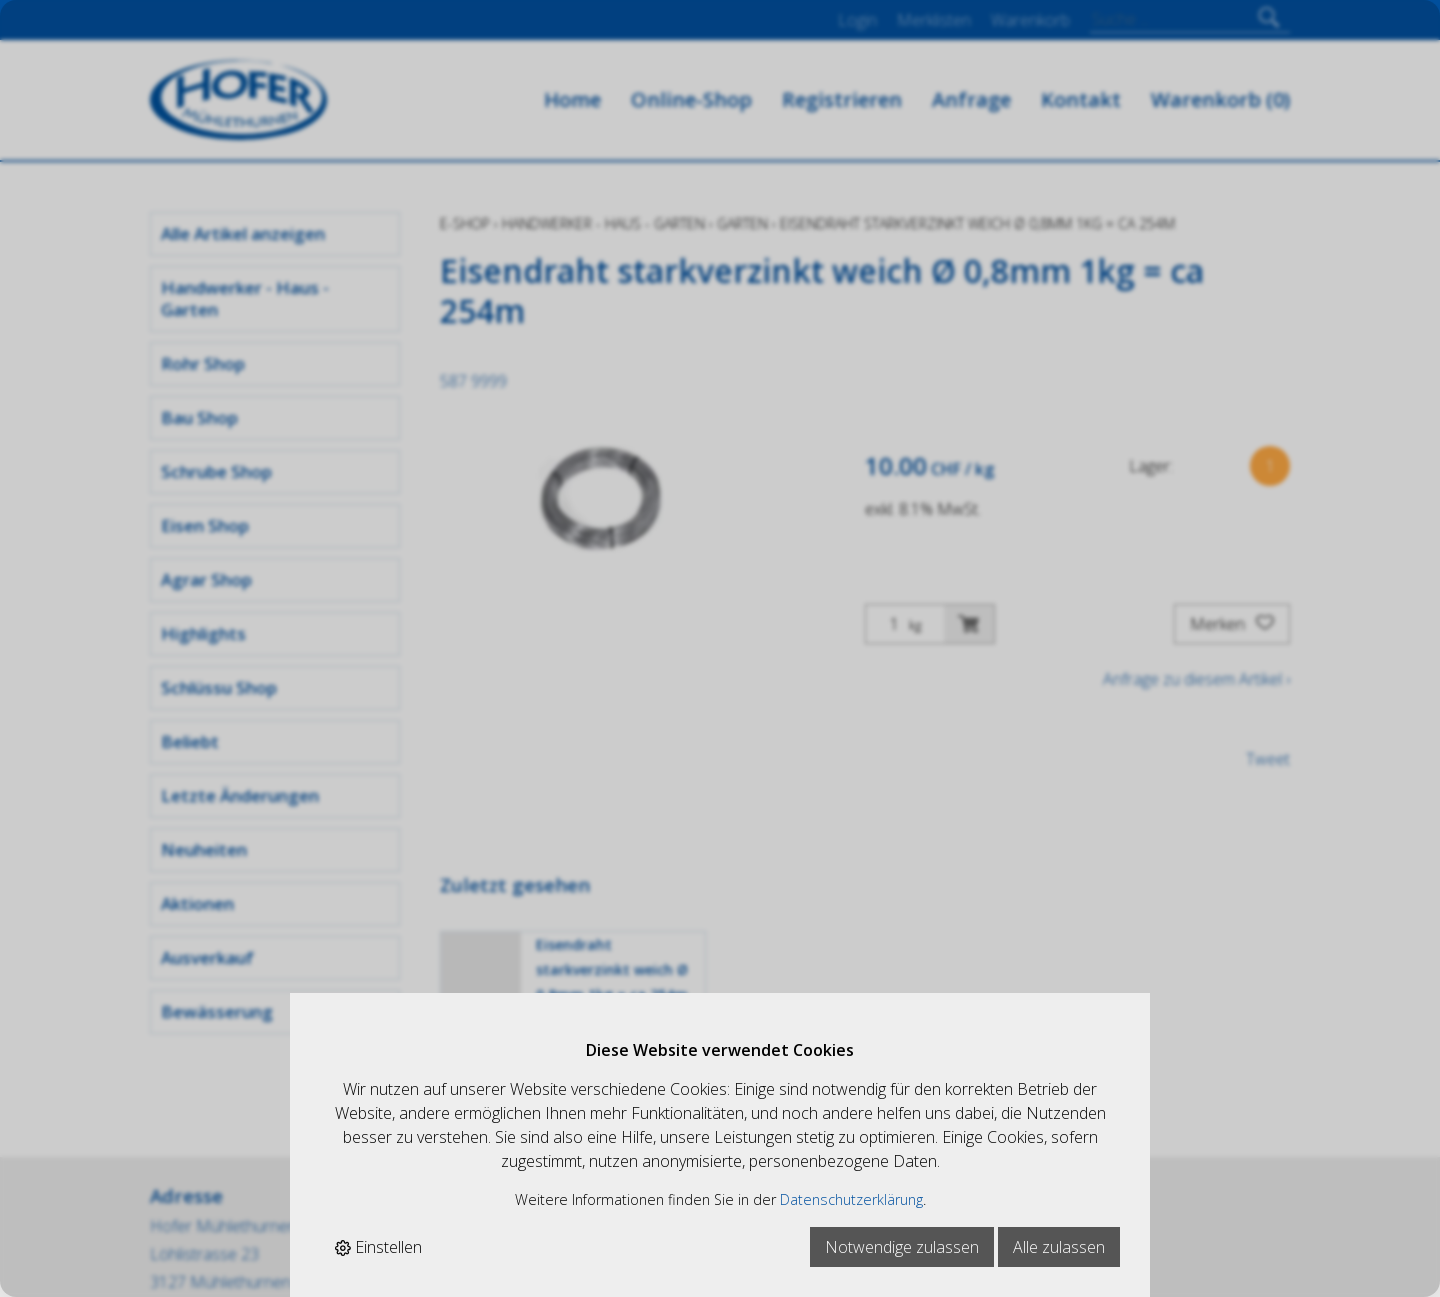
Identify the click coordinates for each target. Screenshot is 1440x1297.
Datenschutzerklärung (851, 1199)
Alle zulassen (1059, 1247)
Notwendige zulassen (902, 1247)
